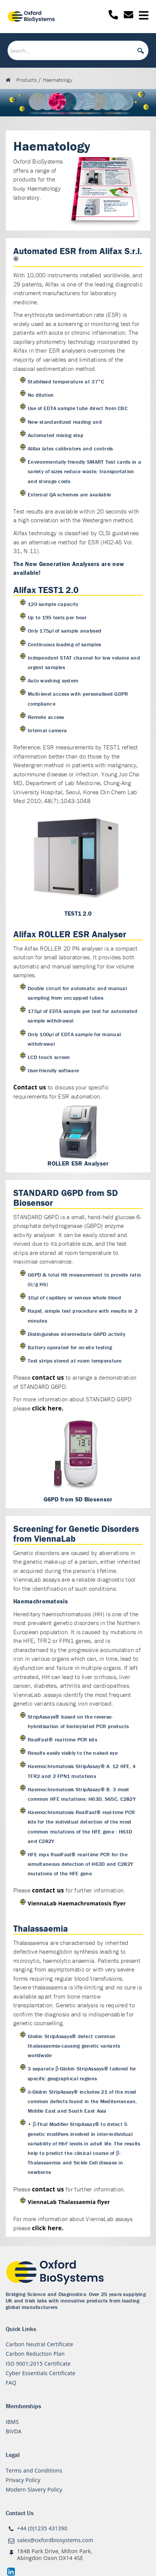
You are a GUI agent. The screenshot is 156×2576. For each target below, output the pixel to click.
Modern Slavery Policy (34, 2489)
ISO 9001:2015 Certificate (38, 2363)
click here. (47, 1408)
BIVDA (14, 2431)
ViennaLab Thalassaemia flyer (69, 2202)
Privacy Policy (23, 2480)
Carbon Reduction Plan (35, 2353)
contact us (48, 1377)
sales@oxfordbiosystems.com (55, 2540)
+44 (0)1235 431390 (42, 2528)
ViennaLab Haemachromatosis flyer (77, 1903)
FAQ (11, 2382)
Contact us (29, 1087)
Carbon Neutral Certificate (39, 2344)
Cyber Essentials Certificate (41, 2373)
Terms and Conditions (34, 2470)
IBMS (12, 2421)
